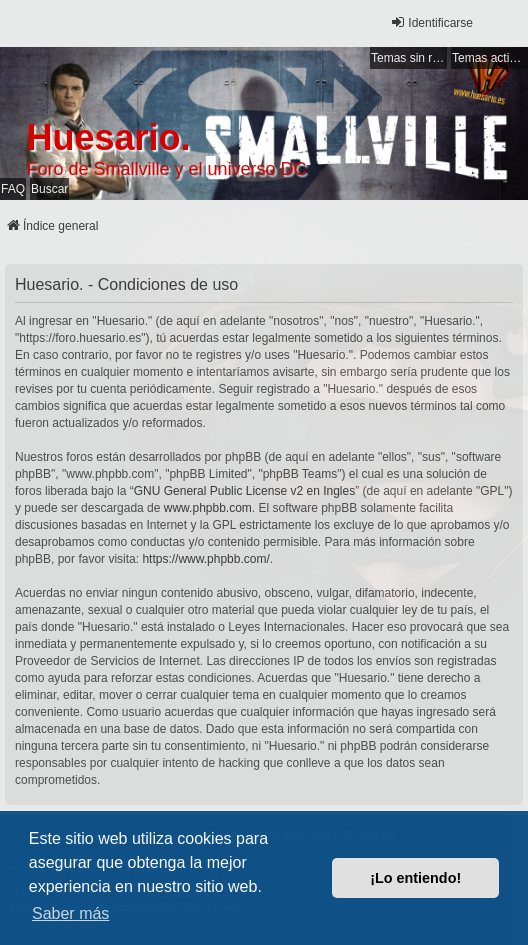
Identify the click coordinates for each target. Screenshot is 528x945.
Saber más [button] (70, 913)
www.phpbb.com (208, 508)
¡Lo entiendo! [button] (415, 878)
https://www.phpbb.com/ (205, 559)
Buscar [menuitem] (49, 189)
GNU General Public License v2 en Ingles (244, 491)
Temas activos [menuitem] (490, 58)
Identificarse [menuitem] (431, 22)
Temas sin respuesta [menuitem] (409, 58)
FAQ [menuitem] (13, 189)
